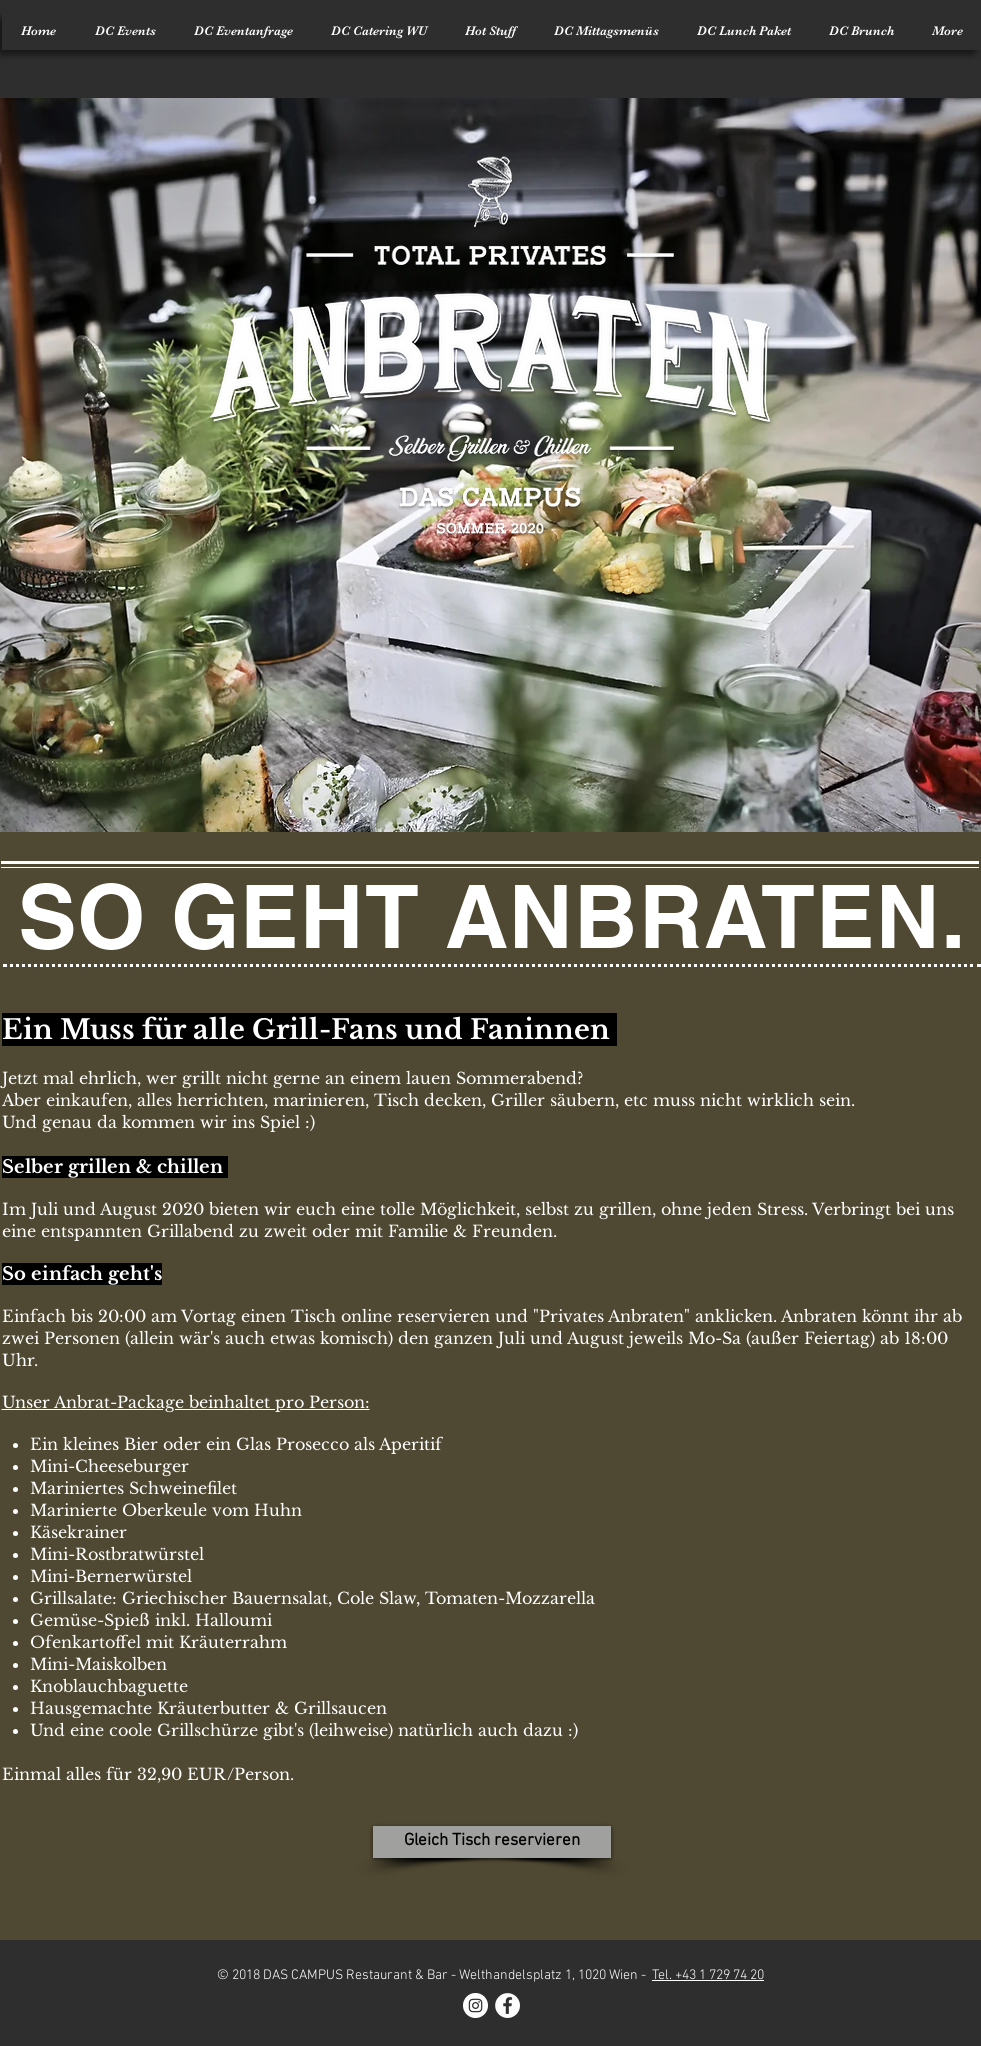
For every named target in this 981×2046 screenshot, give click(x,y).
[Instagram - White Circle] (475, 2005)
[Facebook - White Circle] (507, 2005)
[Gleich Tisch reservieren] (492, 1842)
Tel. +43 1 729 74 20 (708, 1975)
